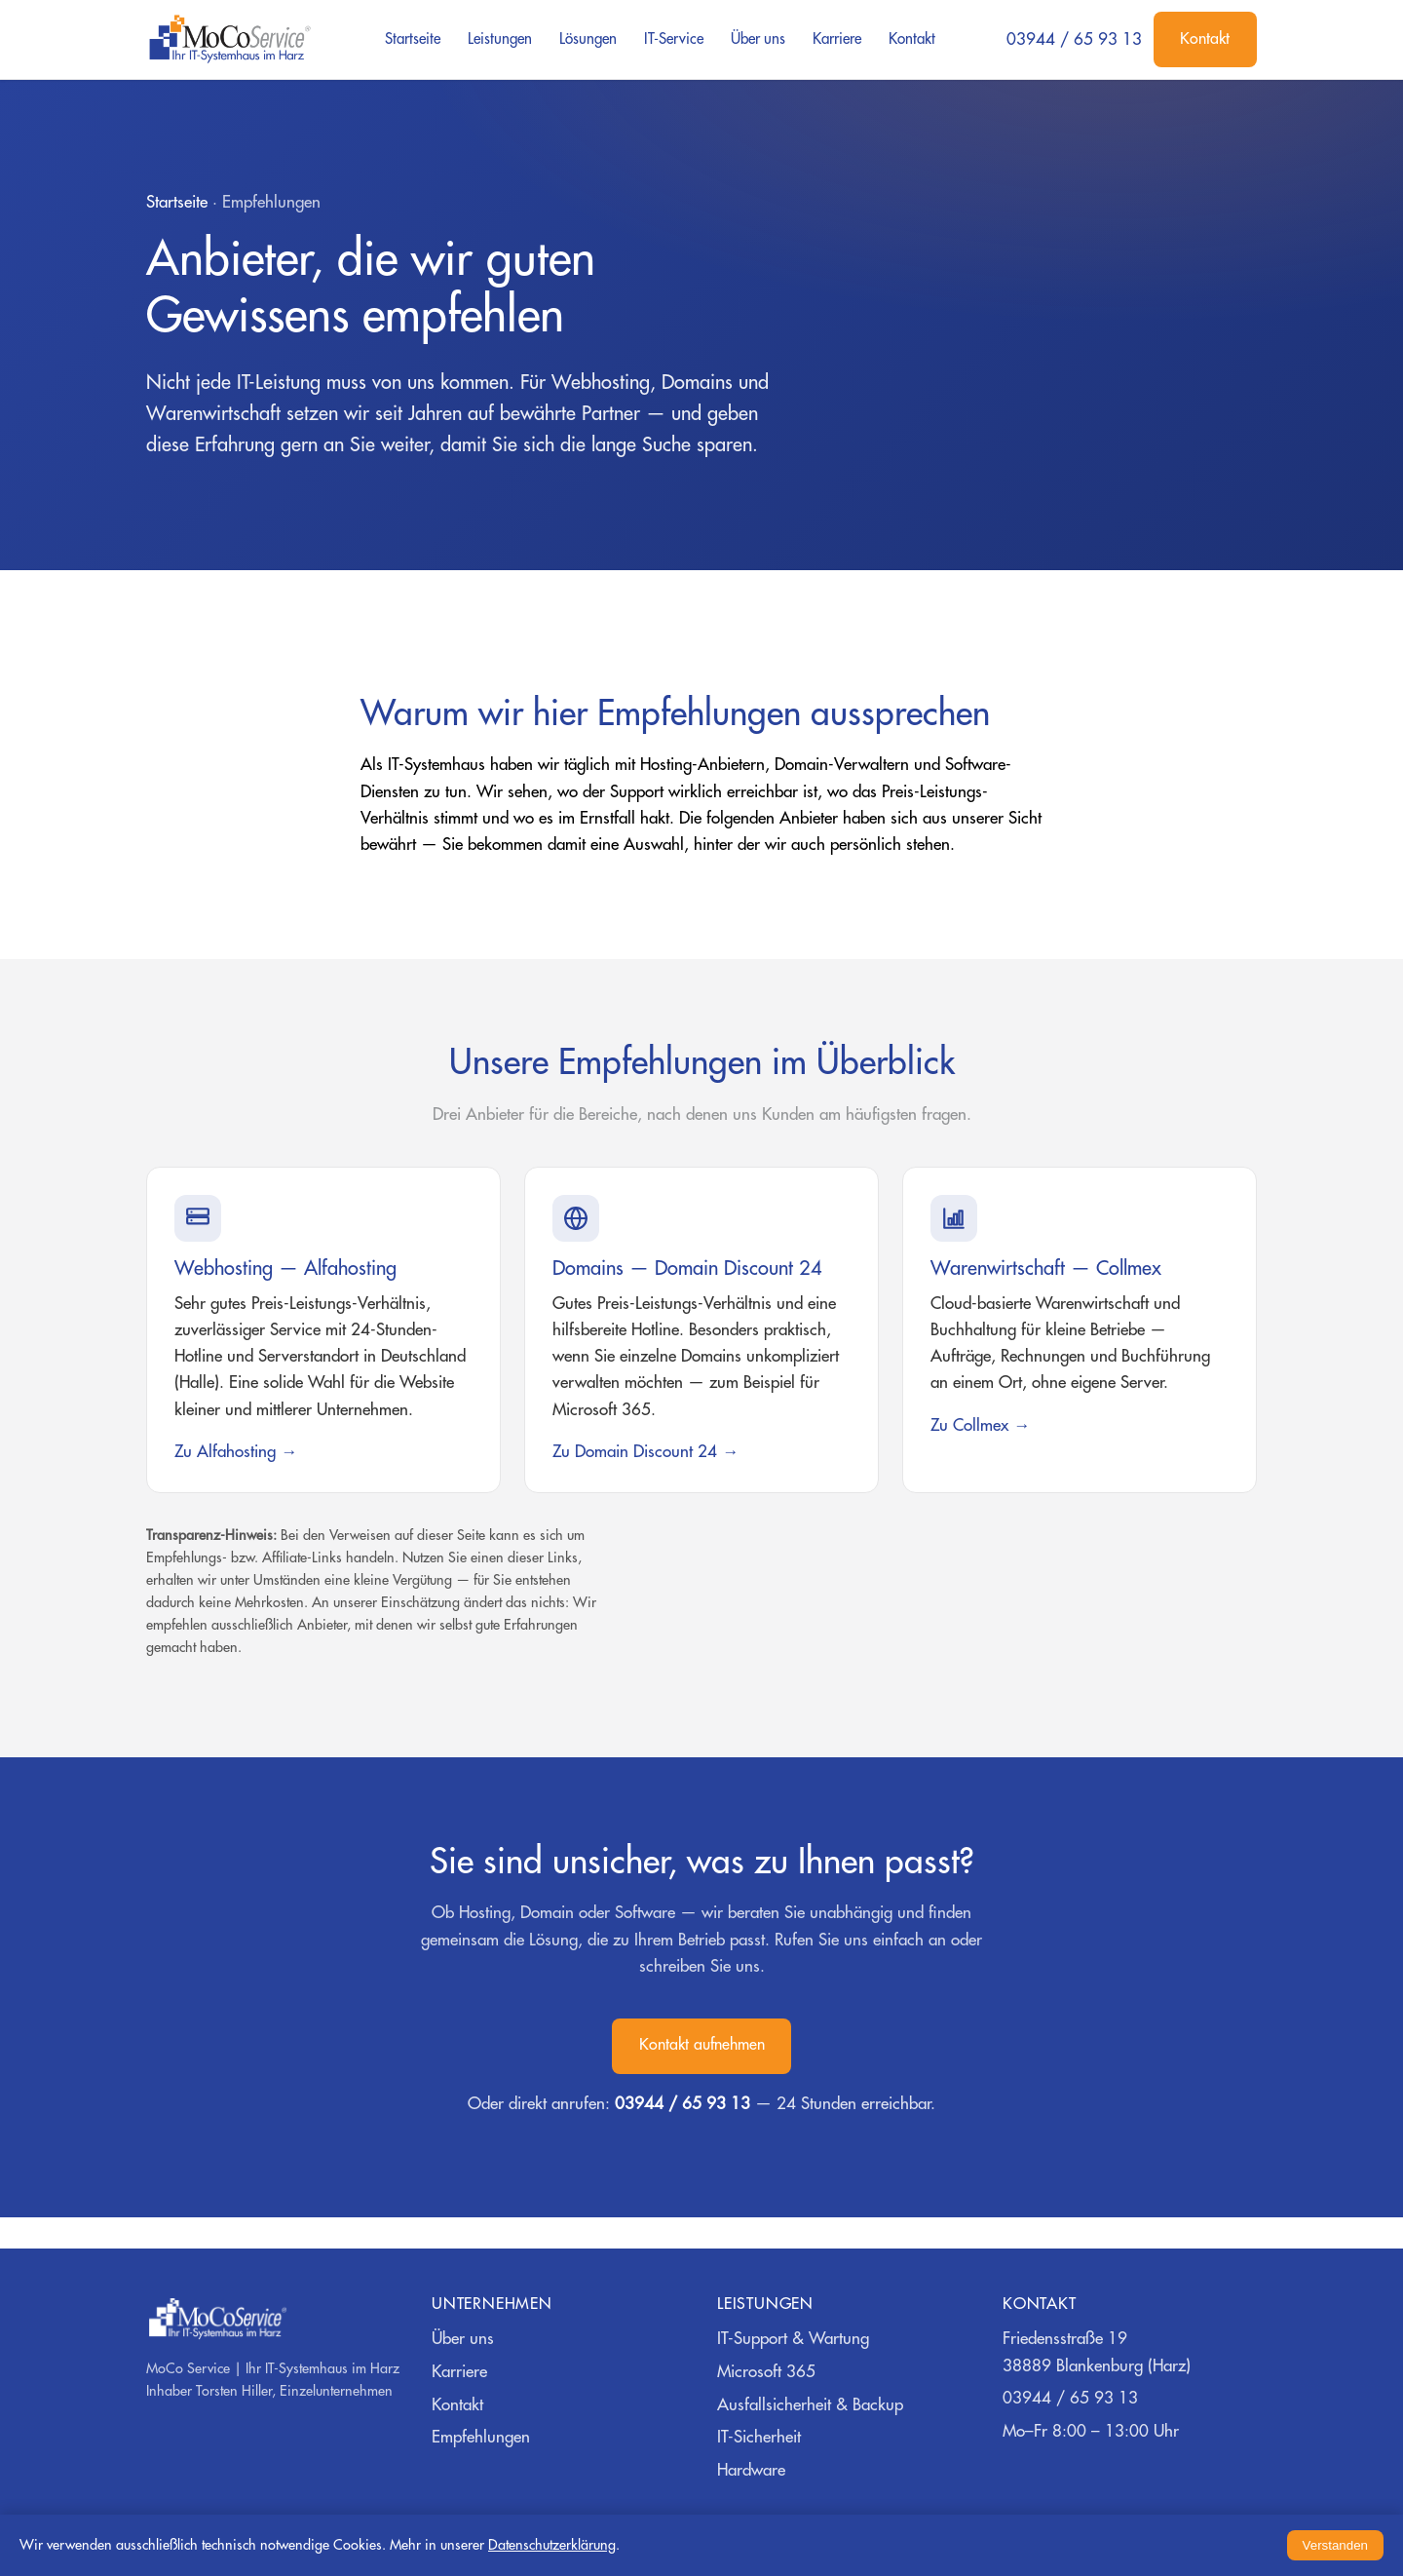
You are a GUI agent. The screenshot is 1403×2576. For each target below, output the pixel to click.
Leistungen (500, 39)
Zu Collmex (969, 1425)
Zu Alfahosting (225, 1451)
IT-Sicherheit (759, 2437)
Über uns (758, 39)
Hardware (751, 2470)
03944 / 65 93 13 (1074, 39)
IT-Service (673, 39)
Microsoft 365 (766, 2372)
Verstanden (1335, 2545)
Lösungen (588, 39)
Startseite (412, 39)
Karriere (837, 39)
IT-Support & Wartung (793, 2338)
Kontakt (912, 39)
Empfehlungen (481, 2437)
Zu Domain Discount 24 (634, 1451)
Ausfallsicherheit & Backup (810, 2405)
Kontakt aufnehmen (702, 2045)
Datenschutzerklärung (552, 2545)
